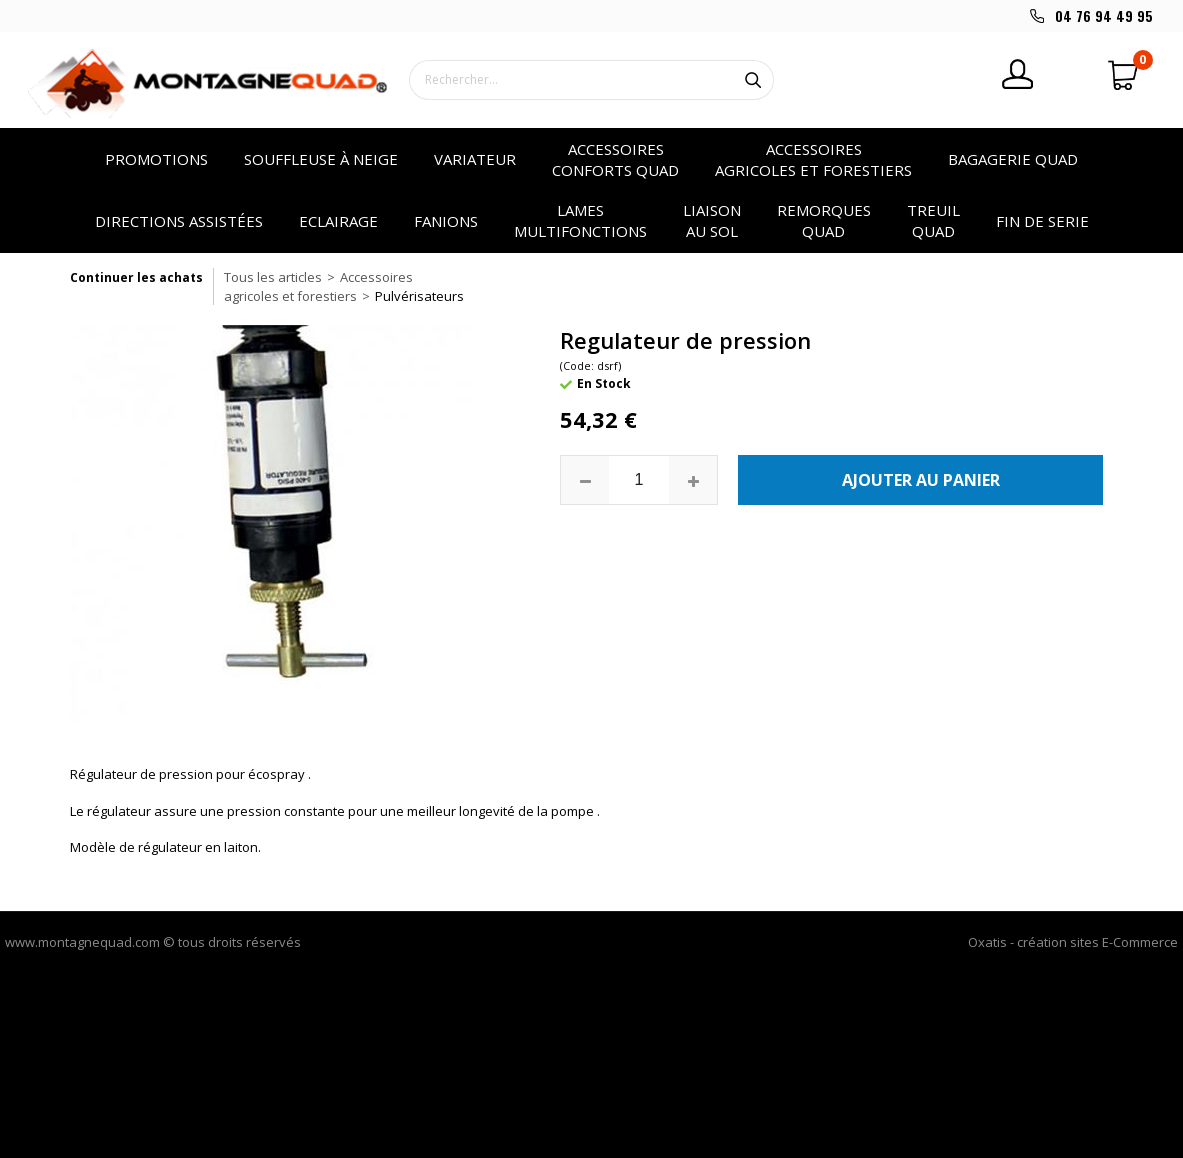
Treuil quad (933, 220)
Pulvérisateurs (419, 296)
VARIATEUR (475, 159)
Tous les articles (273, 277)
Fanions (446, 221)
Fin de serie (1042, 221)
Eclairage (338, 221)
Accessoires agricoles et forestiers (813, 159)
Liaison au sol (712, 220)
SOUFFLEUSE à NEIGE (321, 159)
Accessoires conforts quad (615, 159)
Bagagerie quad (1013, 159)
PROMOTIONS (156, 159)
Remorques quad (824, 220)
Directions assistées (179, 221)
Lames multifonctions (580, 220)
